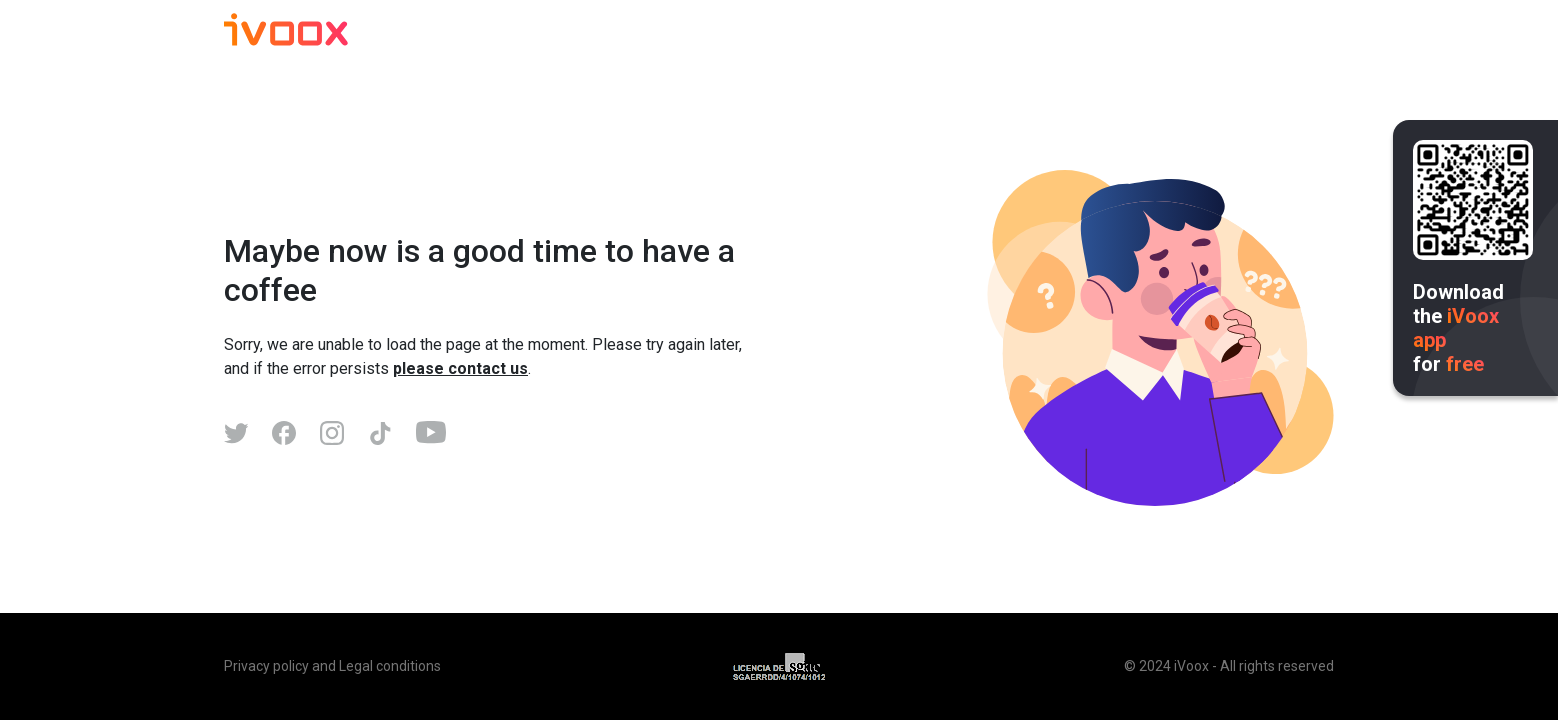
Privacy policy (266, 666)
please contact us (460, 368)
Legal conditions (390, 666)
